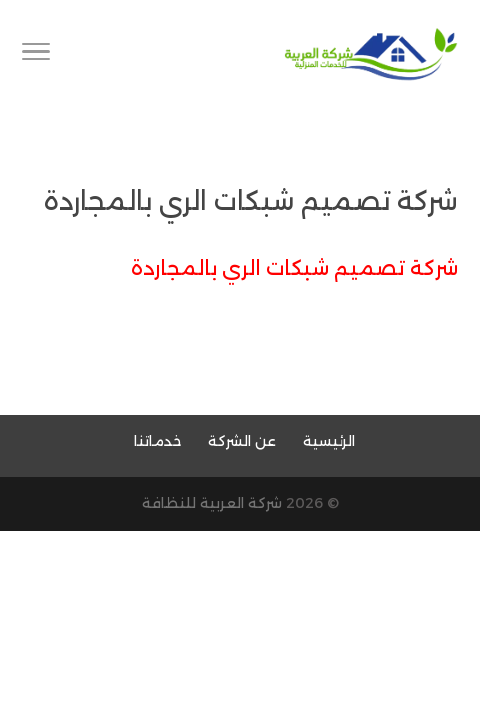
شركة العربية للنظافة (212, 503)
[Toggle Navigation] (36, 55)
